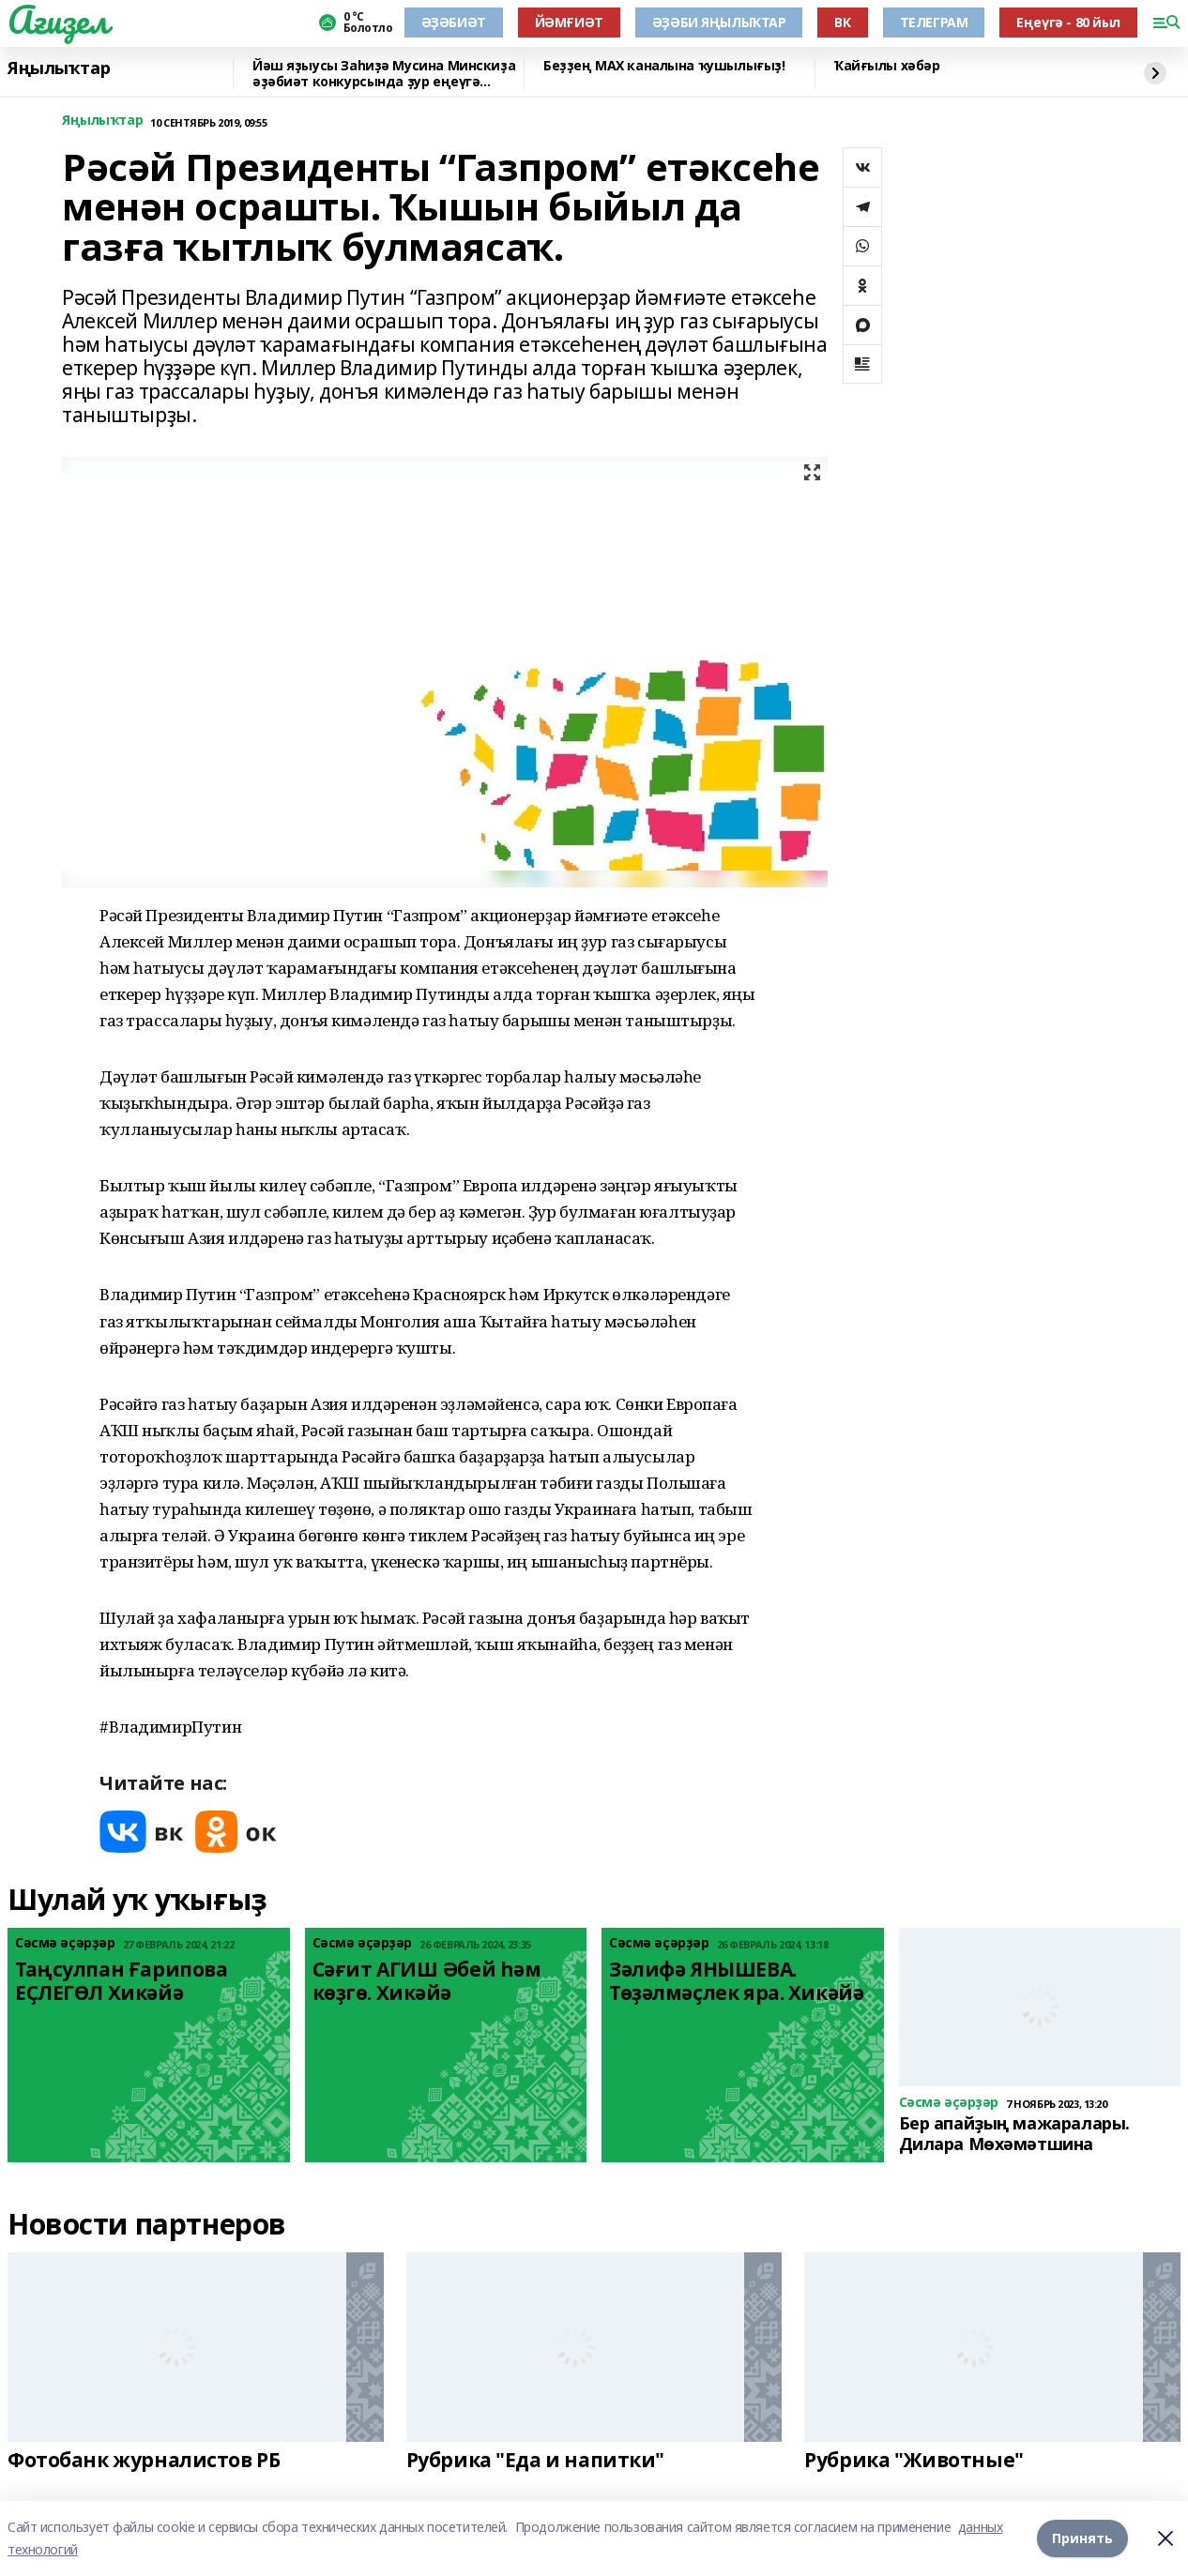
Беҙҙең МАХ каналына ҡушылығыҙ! (663, 66)
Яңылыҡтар (59, 68)
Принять (1082, 2538)
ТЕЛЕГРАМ (934, 22)
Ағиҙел (58, 20)
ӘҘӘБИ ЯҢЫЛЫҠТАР (719, 22)
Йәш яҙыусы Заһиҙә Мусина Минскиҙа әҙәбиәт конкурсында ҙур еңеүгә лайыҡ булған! (383, 73)
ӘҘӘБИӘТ (453, 22)
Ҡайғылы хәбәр (887, 66)
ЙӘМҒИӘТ (569, 22)
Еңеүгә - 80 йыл (1068, 22)
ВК (842, 22)
